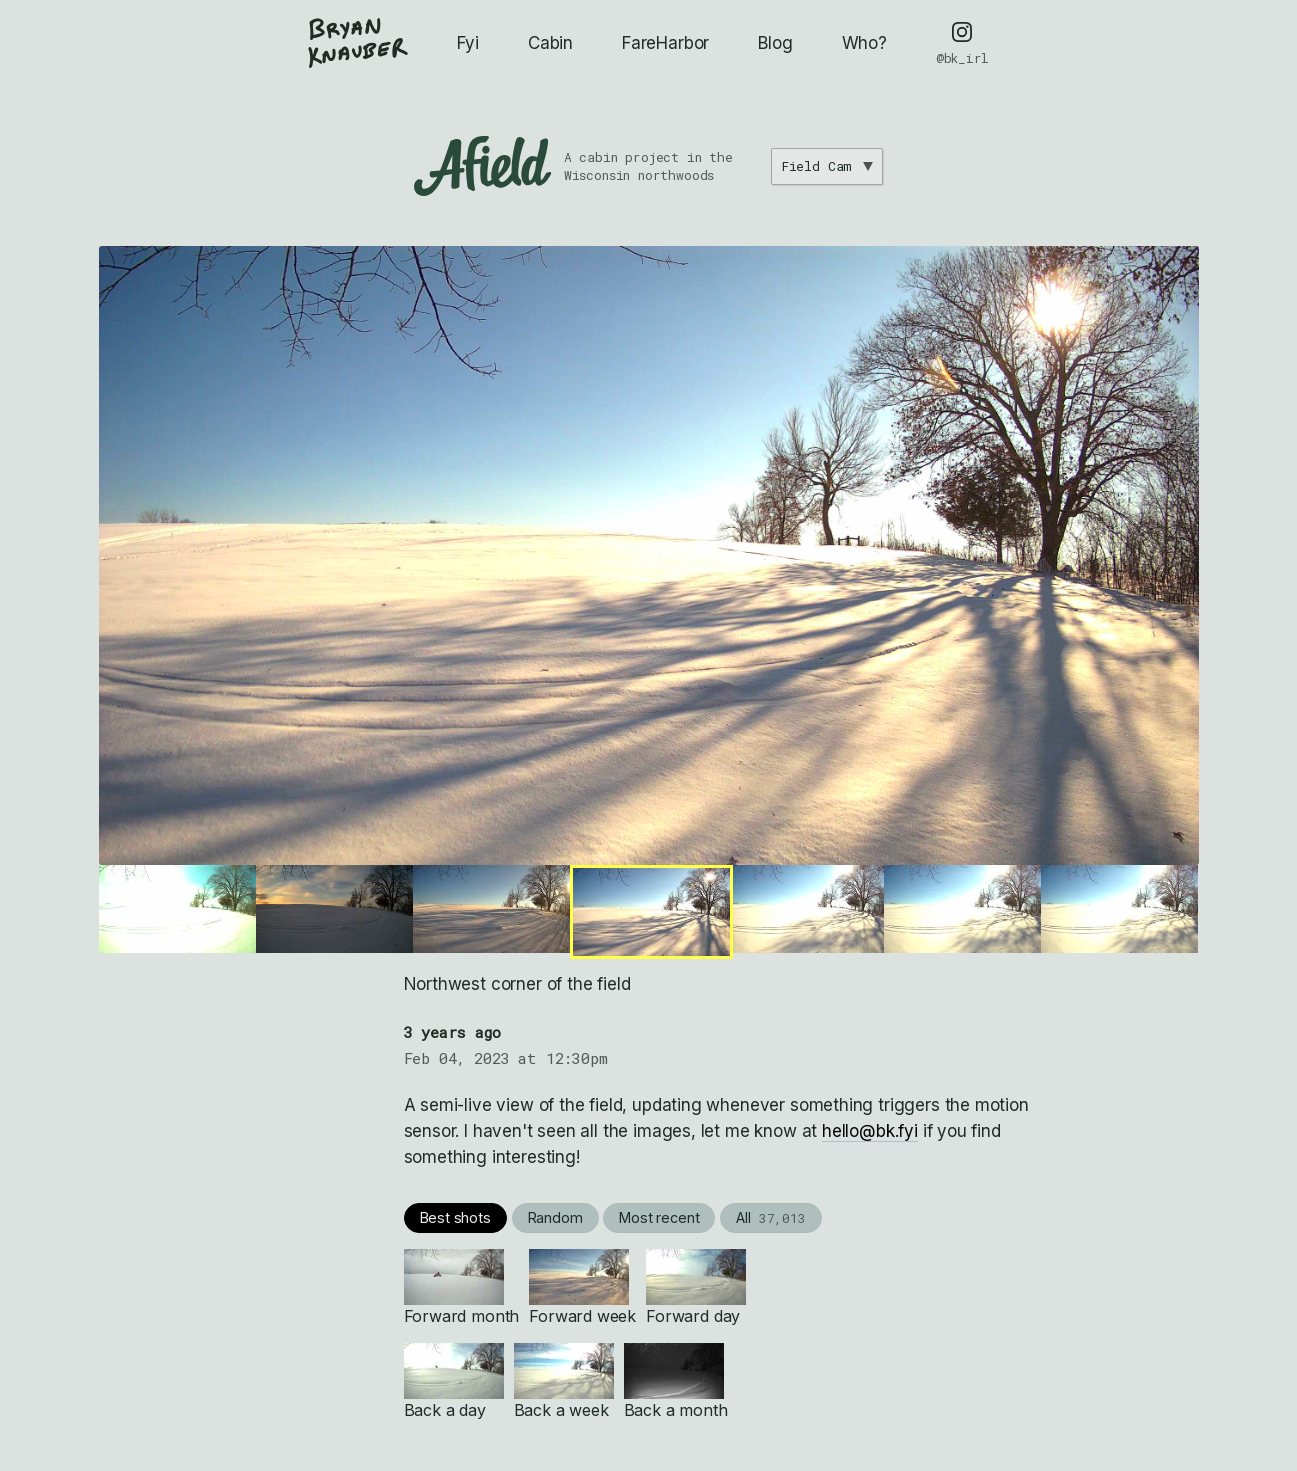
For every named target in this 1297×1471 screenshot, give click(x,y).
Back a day (454, 1381)
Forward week (582, 1287)
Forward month (462, 1287)
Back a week (564, 1381)
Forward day (696, 1287)
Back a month (676, 1381)
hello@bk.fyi (870, 1131)
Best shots (455, 1217)
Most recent (659, 1217)
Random (555, 1217)
